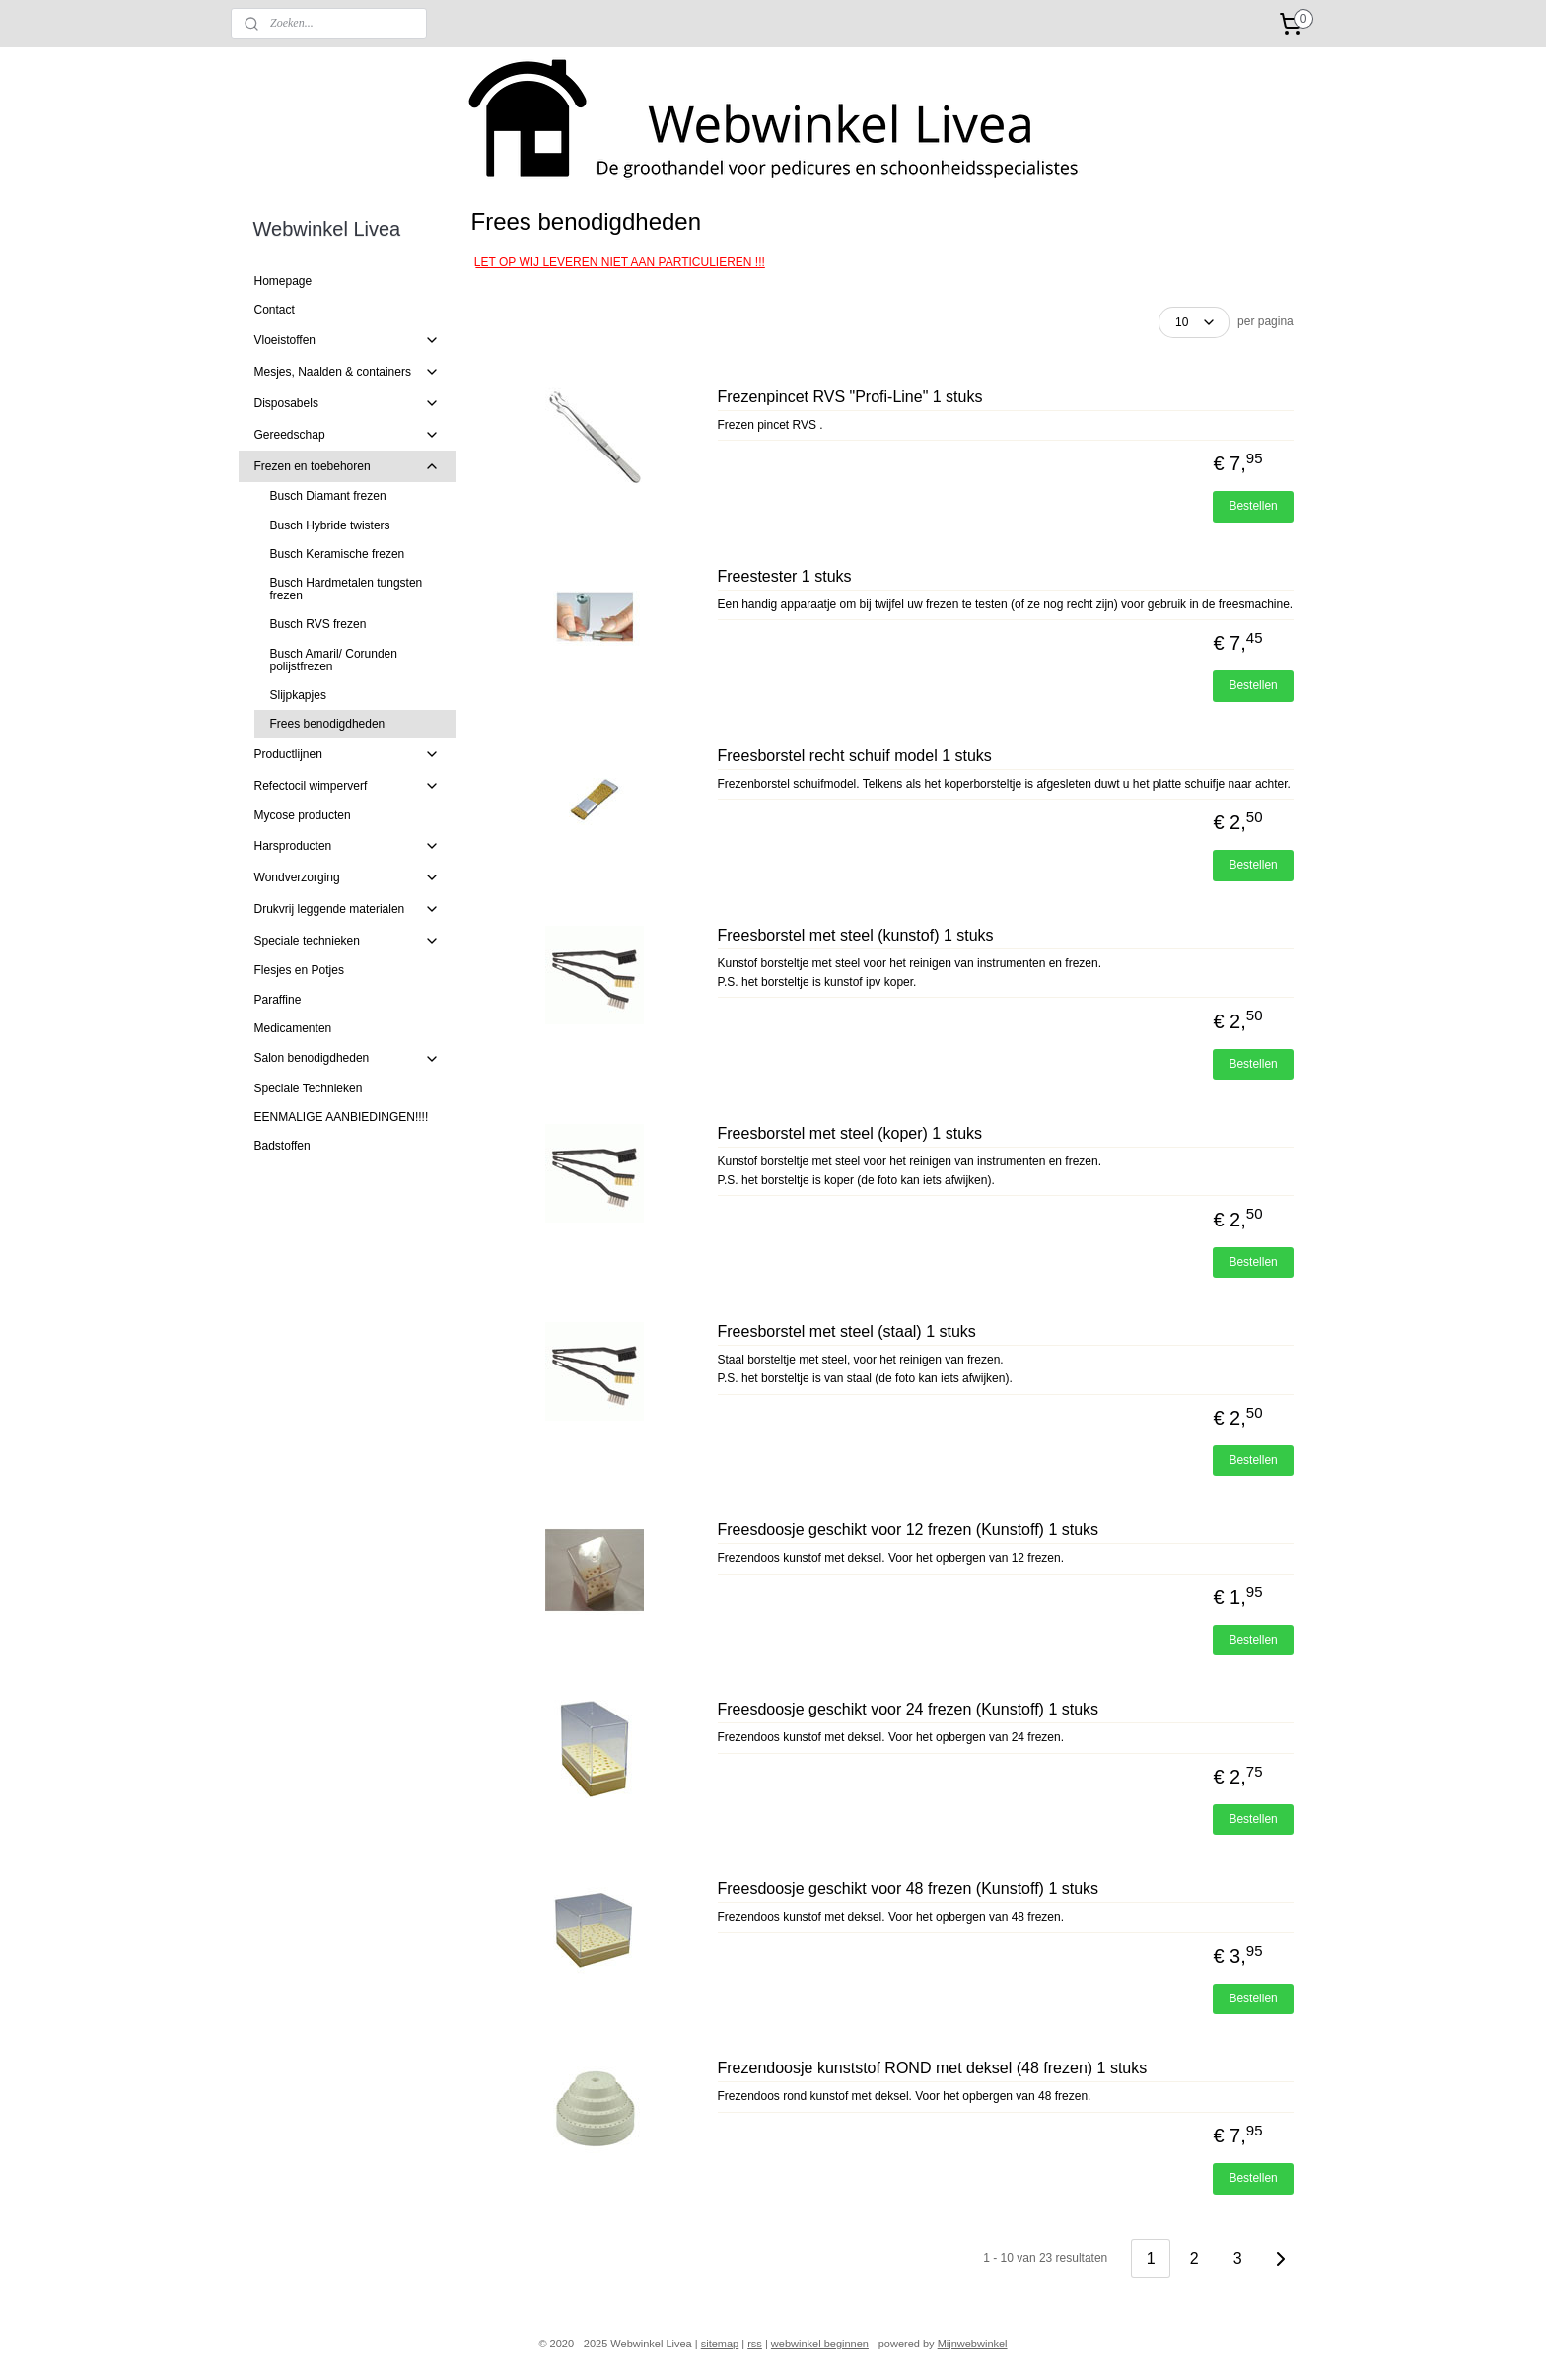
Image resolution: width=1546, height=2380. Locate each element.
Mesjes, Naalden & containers (347, 372)
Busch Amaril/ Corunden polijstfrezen (333, 660)
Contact (274, 309)
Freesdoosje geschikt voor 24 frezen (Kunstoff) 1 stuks (907, 1709)
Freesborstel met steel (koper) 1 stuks (849, 1133)
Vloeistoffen (347, 340)
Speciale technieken (347, 940)
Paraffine (278, 1000)
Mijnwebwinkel (973, 2343)
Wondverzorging (347, 877)
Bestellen (1253, 506)
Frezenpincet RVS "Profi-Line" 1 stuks (849, 396)
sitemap (720, 2343)
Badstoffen (282, 1146)
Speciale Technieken (308, 1088)
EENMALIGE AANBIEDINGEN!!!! (341, 1117)
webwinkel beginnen (820, 2343)
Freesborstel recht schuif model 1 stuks (854, 755)
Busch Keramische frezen (337, 554)
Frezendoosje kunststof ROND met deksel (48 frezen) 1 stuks (932, 2068)
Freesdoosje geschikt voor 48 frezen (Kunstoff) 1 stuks (907, 1888)
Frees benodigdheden (328, 724)
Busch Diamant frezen (328, 496)
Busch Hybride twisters (330, 525)
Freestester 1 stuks (784, 576)
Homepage (283, 281)
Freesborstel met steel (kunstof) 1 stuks (855, 935)
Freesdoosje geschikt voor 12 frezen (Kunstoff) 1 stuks (907, 1529)
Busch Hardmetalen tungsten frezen (346, 589)
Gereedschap (347, 435)
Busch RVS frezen (318, 624)
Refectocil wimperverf (347, 786)
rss (754, 2343)
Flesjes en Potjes (299, 970)
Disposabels (347, 403)
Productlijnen (347, 754)
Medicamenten (293, 1028)
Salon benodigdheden (347, 1059)
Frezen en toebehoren (347, 466)
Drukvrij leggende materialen (347, 909)
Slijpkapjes (298, 695)
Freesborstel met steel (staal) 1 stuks (846, 1331)
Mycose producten (302, 815)
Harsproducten (347, 846)
